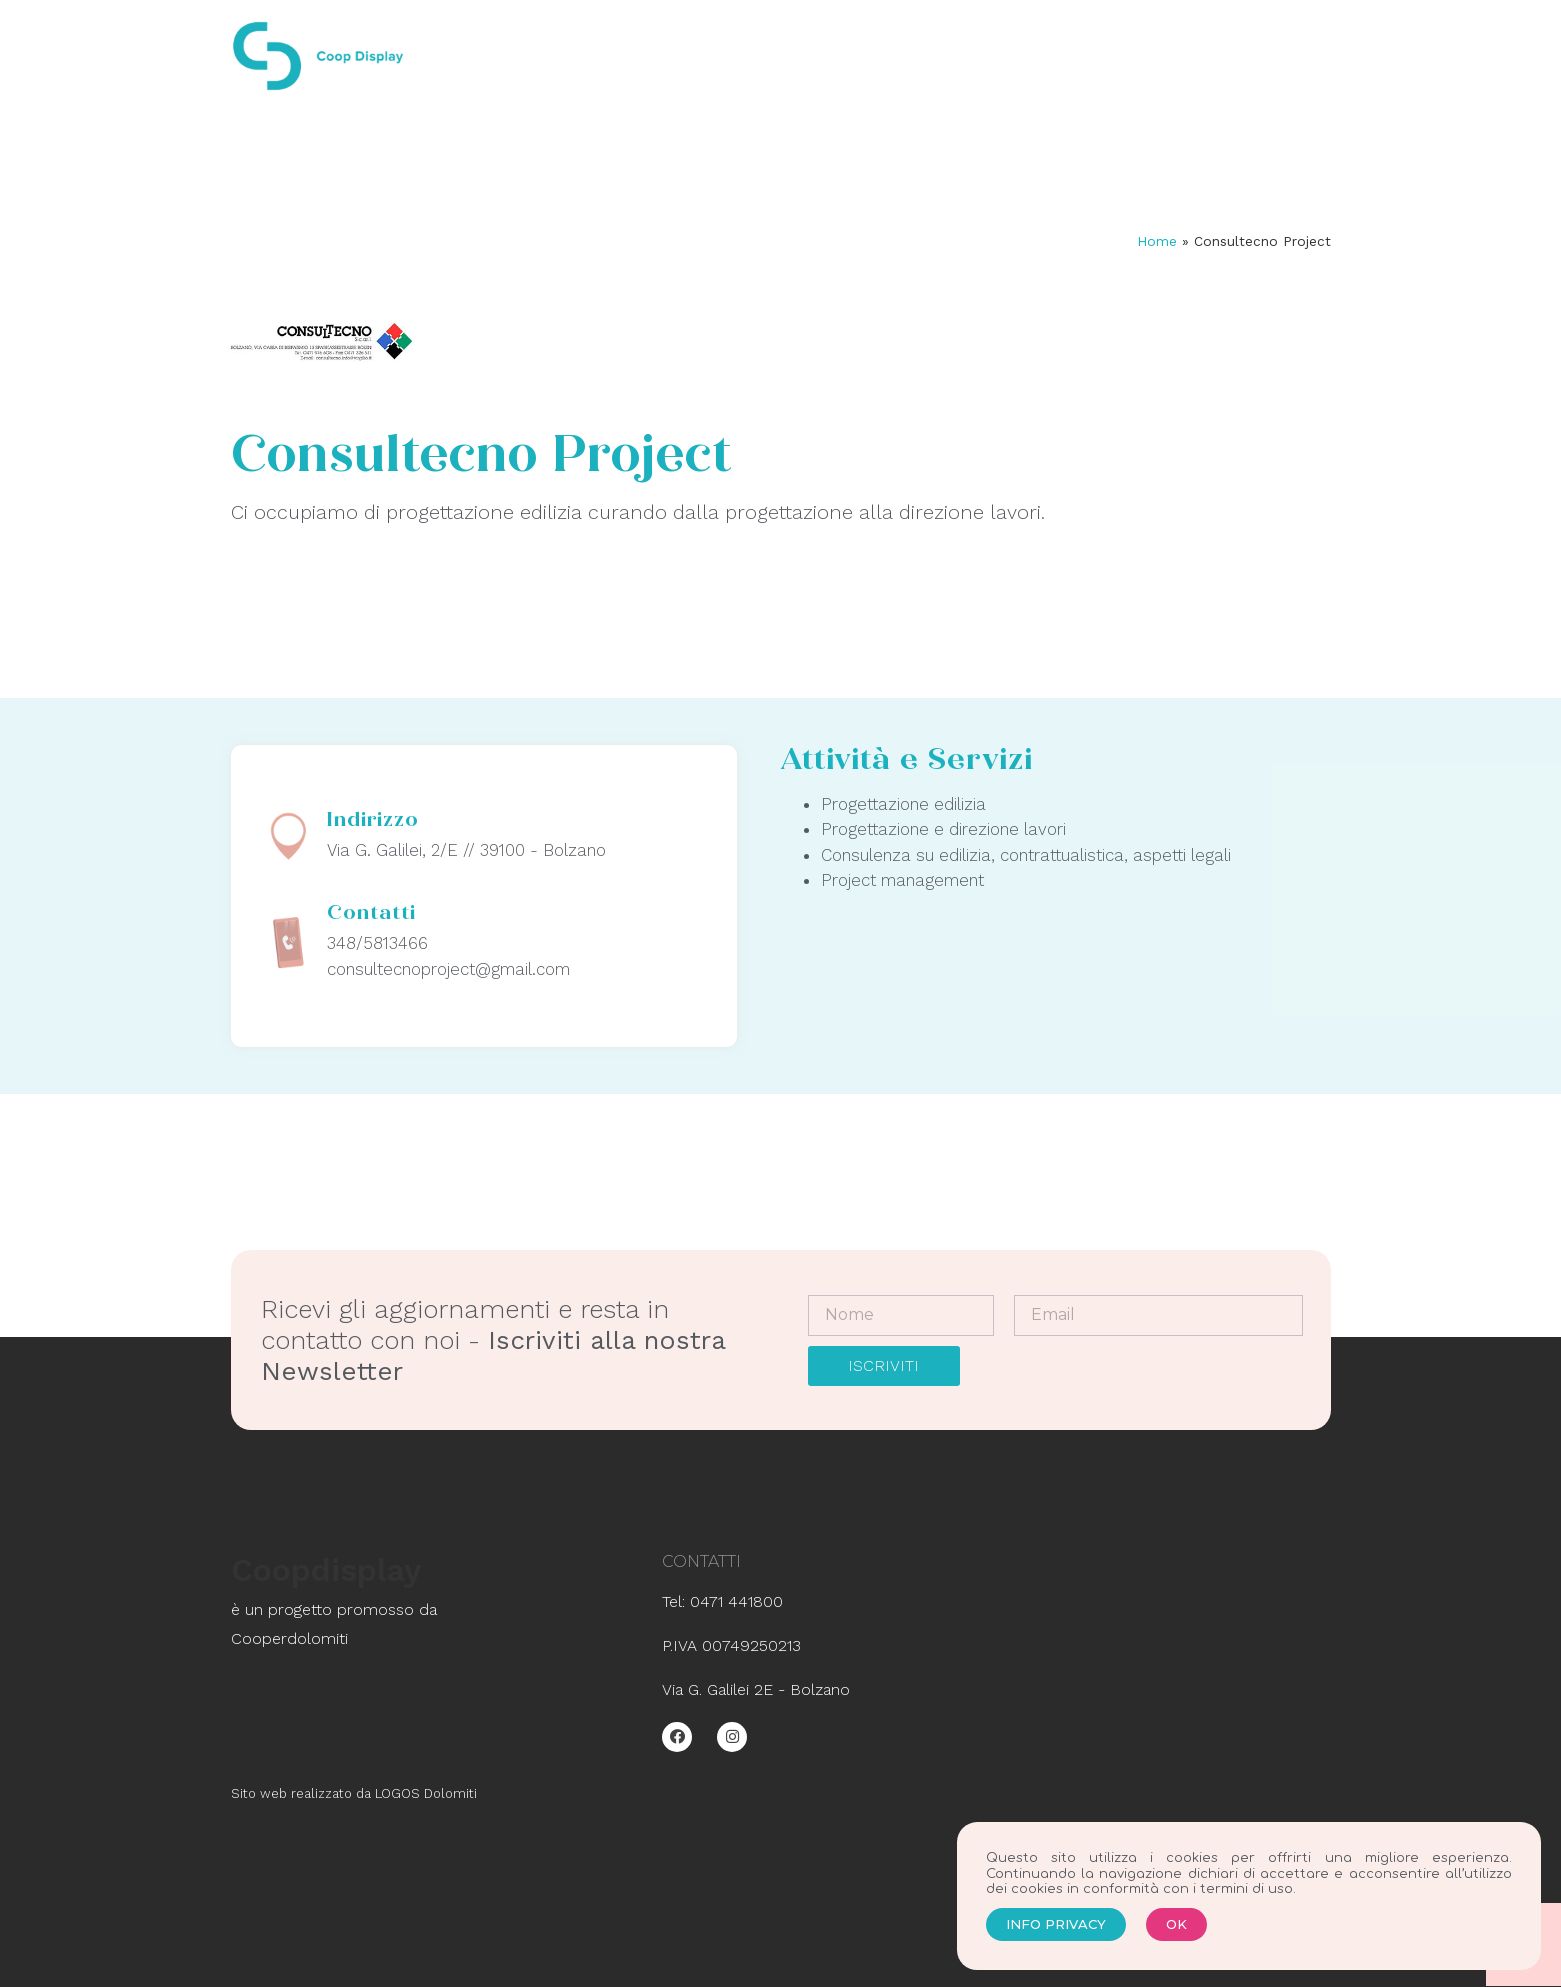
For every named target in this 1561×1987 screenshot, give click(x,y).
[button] (1056, 1939)
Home (1157, 241)
